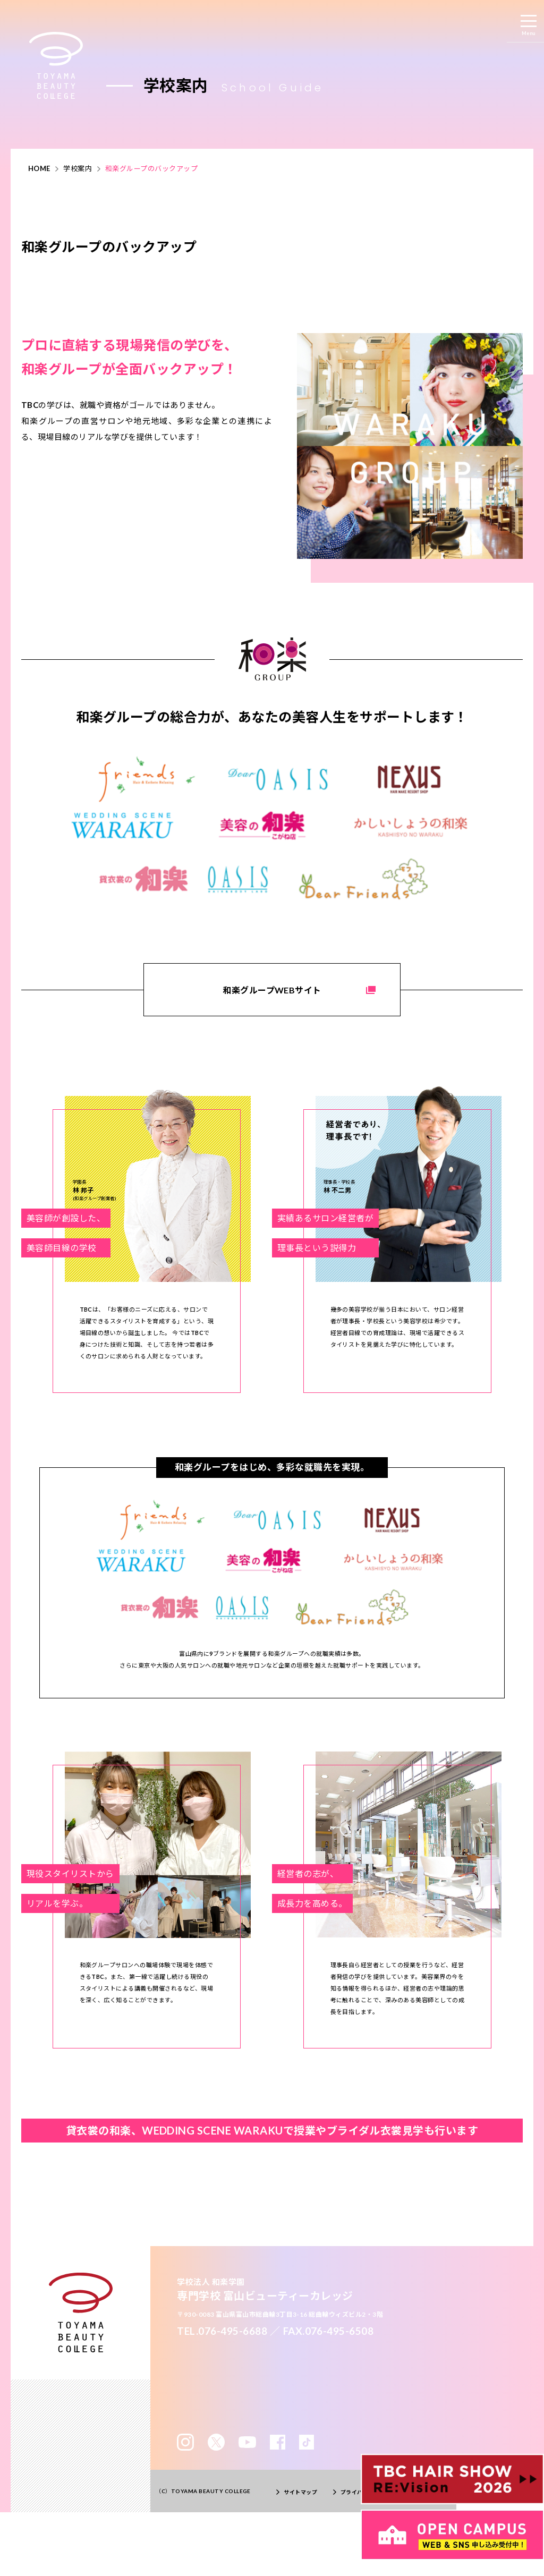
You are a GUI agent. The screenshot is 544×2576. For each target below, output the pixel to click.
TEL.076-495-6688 (222, 2331)
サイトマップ (300, 2492)
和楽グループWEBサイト (272, 990)
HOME (39, 168)
